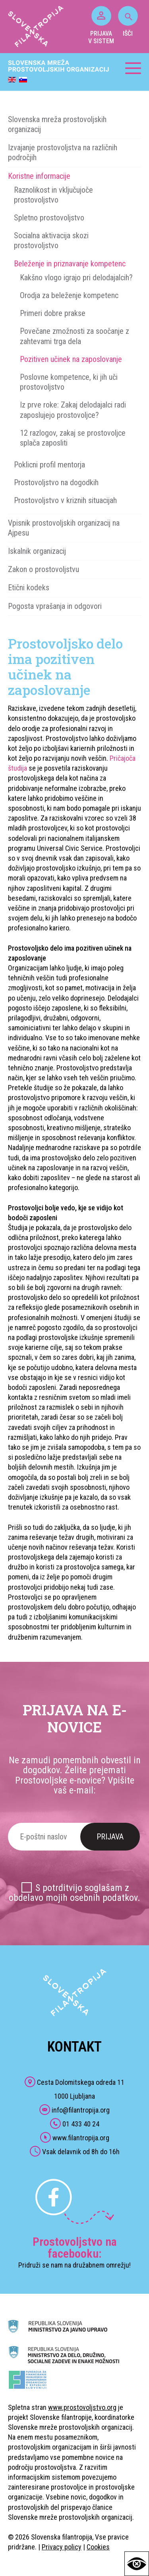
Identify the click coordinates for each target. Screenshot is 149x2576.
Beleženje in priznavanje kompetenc (70, 263)
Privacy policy (61, 2547)
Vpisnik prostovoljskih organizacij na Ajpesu (64, 528)
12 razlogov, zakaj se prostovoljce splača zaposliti (73, 438)
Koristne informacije (39, 176)
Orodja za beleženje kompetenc (69, 295)
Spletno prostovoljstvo (49, 217)
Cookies (98, 2547)
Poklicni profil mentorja (49, 464)
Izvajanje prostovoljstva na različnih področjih (62, 152)
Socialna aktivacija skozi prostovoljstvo (51, 240)
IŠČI (128, 21)
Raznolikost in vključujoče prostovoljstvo (53, 195)
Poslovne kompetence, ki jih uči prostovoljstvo (69, 382)
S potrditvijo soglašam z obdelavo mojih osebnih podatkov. (74, 1892)
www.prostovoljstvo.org (82, 2407)
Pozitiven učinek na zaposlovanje (71, 359)
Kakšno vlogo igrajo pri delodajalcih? (76, 277)
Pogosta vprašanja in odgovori (55, 606)
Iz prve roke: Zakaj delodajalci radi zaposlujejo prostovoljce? (73, 409)
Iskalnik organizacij (37, 551)
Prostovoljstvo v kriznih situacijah (65, 500)
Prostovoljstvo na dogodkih (56, 482)
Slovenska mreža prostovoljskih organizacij (57, 124)
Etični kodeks (28, 587)
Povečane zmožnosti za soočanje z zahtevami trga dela (74, 336)
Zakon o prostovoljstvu (43, 569)
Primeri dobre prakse (52, 313)
